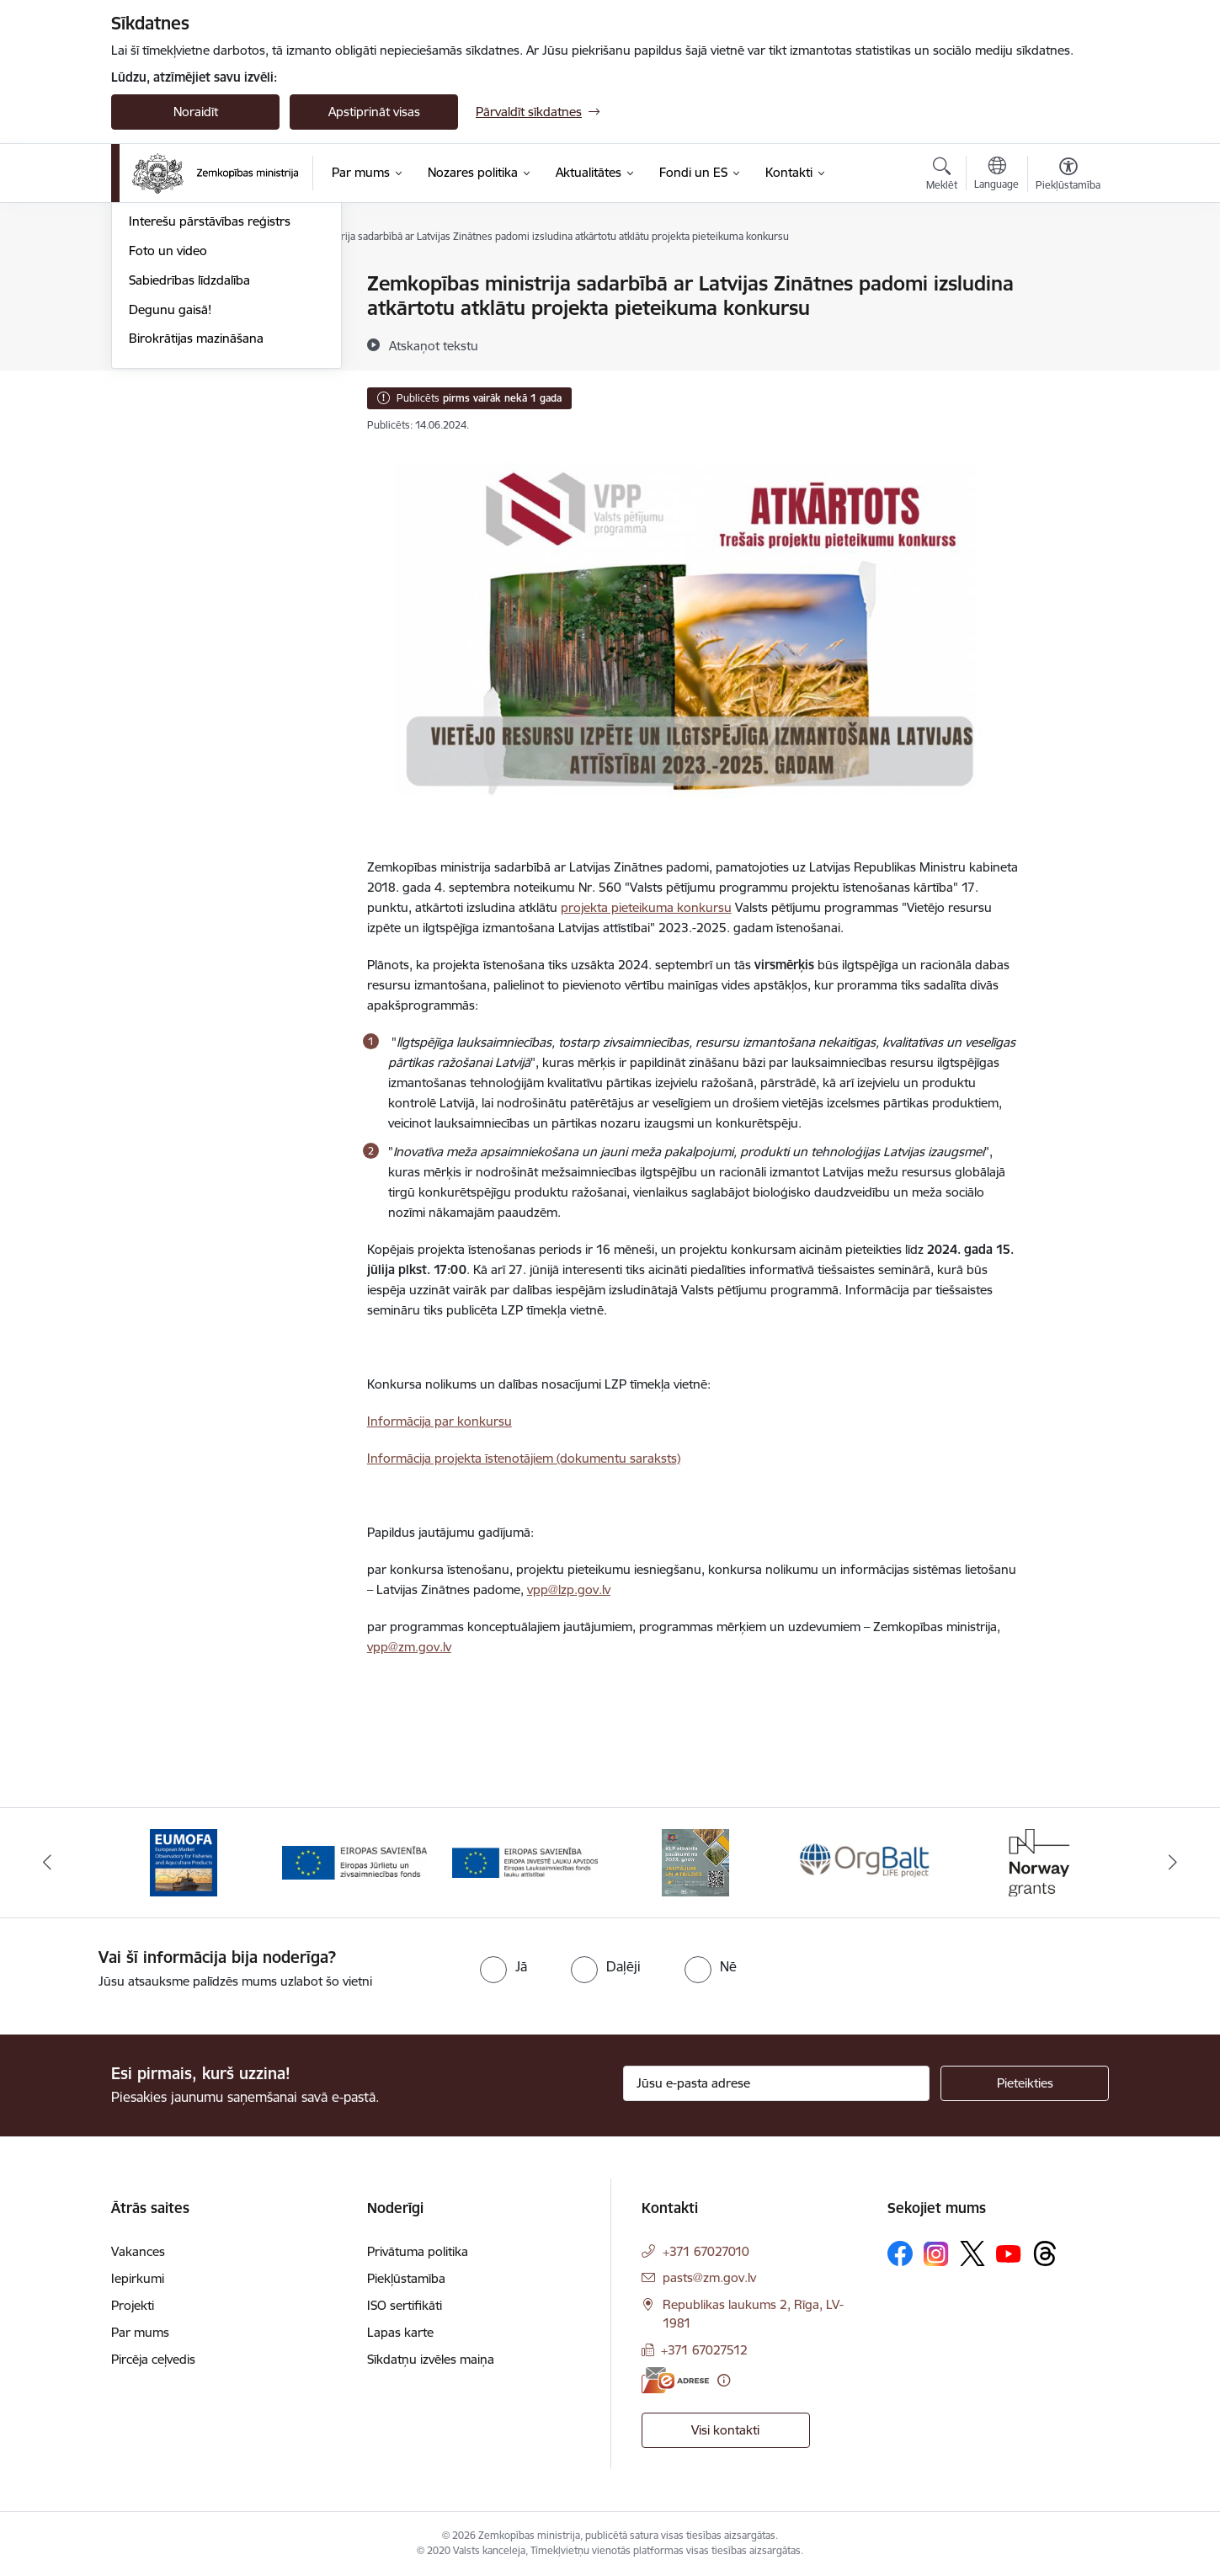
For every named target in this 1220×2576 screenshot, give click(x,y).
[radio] (503, 1966)
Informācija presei (180, 373)
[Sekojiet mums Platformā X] (972, 2253)
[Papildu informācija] (723, 2380)
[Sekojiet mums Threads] (1045, 2253)
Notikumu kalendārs (186, 284)
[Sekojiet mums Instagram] (936, 2254)
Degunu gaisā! (170, 490)
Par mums (140, 2332)
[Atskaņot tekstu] (433, 345)
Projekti (132, 2305)
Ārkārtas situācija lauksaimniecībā (223, 343)
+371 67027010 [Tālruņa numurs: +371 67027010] (706, 2251)
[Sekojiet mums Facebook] (900, 2253)
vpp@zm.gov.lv (409, 1647)
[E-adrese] (675, 2380)
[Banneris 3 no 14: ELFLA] (525, 1861)
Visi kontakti (725, 2430)
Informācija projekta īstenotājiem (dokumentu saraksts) (523, 1458)
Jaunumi (153, 314)
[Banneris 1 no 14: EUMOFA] (183, 1861)
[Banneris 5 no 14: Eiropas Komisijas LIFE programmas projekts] (866, 1861)
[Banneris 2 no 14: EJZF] (355, 1861)
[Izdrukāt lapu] (1067, 276)
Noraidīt (195, 112)
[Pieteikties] (1024, 2083)
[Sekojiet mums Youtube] (1008, 2253)
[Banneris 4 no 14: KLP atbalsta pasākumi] (695, 1861)
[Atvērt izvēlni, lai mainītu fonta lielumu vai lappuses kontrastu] (1068, 176)
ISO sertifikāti (404, 2305)
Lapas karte (400, 2332)
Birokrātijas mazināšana (196, 518)
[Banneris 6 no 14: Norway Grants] (1036, 1861)
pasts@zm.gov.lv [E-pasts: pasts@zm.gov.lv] (709, 2277)
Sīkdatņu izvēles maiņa (430, 2359)
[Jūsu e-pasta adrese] (776, 2083)
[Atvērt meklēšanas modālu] (942, 176)
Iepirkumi (137, 2278)
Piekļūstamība (406, 2278)
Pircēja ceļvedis (153, 2359)
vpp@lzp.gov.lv (568, 1589)
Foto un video (168, 431)
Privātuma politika (417, 2251)
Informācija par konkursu (439, 1421)
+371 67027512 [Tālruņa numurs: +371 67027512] (704, 2350)
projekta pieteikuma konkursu (646, 907)
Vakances (138, 2251)
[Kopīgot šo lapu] (1067, 318)
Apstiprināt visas (374, 112)
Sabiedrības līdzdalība (189, 460)
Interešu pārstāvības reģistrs (209, 401)
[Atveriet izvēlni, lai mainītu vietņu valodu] (996, 175)
